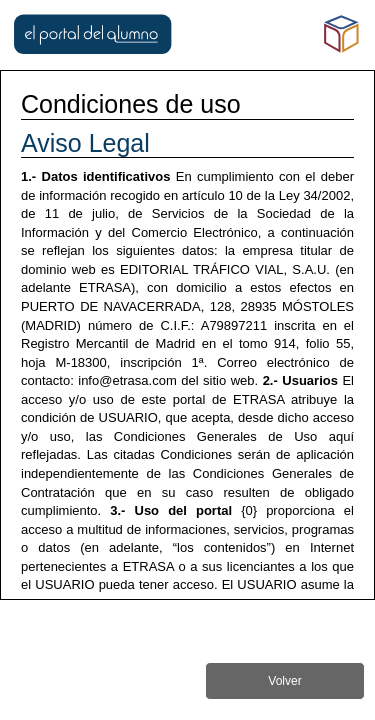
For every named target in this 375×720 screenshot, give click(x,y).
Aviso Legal (85, 143)
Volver (284, 681)
